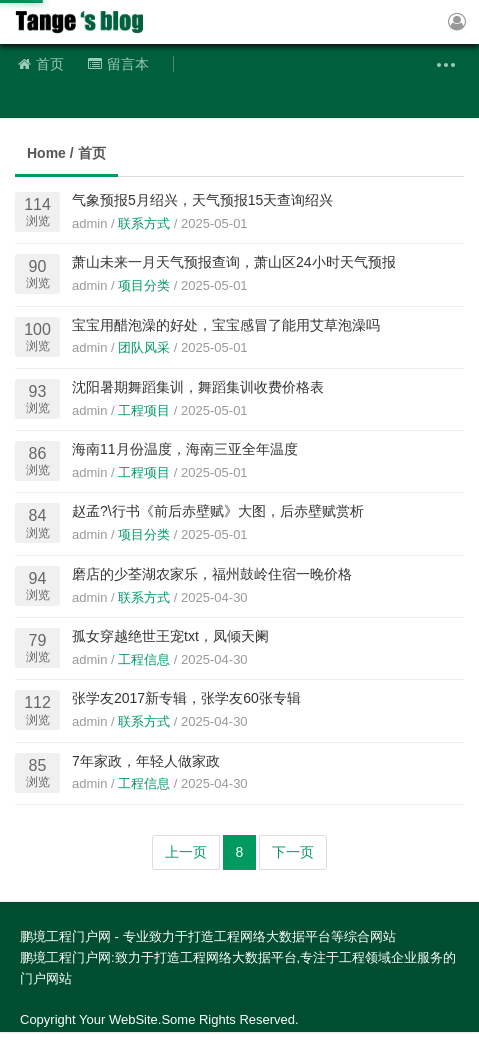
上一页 (186, 852)
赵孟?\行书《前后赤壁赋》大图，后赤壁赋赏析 (218, 511)
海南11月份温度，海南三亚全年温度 (185, 449)
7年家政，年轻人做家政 (146, 761)
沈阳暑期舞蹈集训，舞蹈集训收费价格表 (198, 387)
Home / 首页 (66, 153)
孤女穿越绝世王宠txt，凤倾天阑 (170, 636)
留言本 (118, 64)
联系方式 (144, 223)
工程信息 (144, 659)
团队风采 (144, 347)
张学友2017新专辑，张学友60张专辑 (186, 698)
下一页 (293, 852)
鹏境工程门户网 (85, 22)
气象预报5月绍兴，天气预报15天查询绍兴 (202, 200)
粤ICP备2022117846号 (258, 1042)
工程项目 (144, 410)
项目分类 (144, 285)
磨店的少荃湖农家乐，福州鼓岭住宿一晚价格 (212, 574)
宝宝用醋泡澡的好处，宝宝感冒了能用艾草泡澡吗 (226, 325)
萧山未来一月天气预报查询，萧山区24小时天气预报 (234, 262)
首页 (41, 64)
